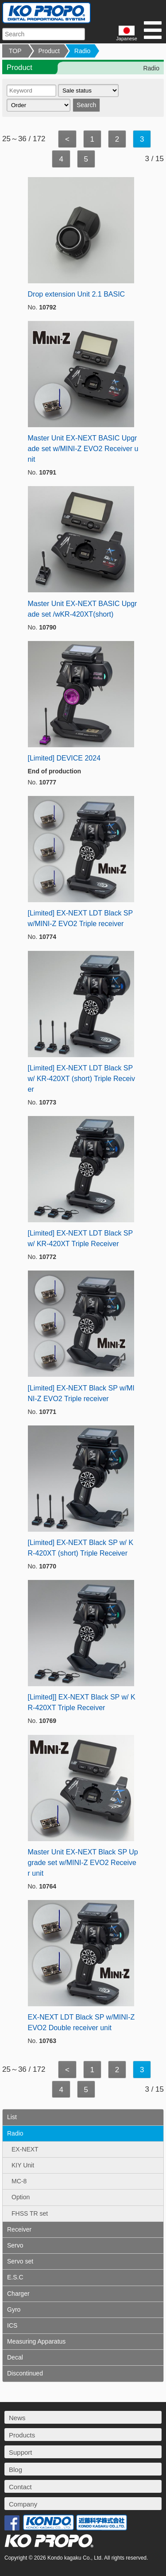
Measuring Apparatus (36, 2341)
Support (20, 2452)
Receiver (19, 2229)
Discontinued (25, 2373)
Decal (15, 2357)
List (12, 2116)
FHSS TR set (30, 2213)
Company (23, 2504)
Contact (20, 2487)
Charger (18, 2293)
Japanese (126, 33)
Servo (15, 2245)
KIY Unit (23, 2165)
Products (22, 2435)
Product (49, 50)
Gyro (13, 2309)
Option (21, 2197)
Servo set (20, 2261)
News (17, 2418)
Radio (82, 50)
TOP (15, 50)
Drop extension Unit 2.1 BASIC (76, 294)
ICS (12, 2325)
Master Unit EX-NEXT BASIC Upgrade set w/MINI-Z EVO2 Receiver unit (83, 448)
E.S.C (15, 2277)
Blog (15, 2469)
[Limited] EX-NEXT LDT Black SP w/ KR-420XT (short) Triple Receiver (81, 1078)
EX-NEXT (25, 2149)
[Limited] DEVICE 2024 (64, 758)
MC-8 (19, 2181)
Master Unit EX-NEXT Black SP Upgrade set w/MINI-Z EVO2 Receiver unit (83, 1862)
